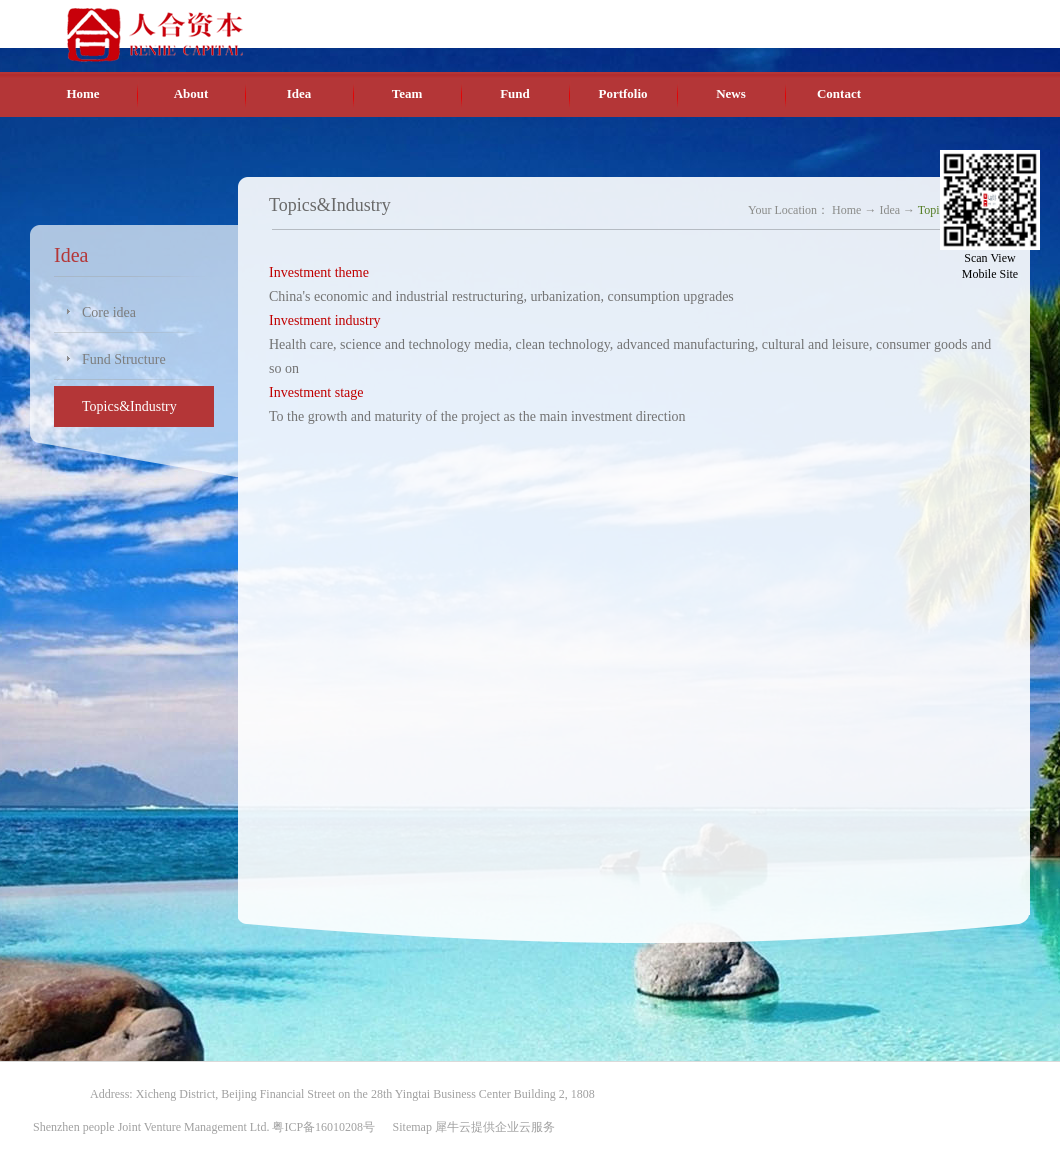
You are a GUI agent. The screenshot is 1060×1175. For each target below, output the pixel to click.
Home (82, 93)
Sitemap (409, 1127)
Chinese (837, 19)
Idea (889, 210)
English (884, 19)
